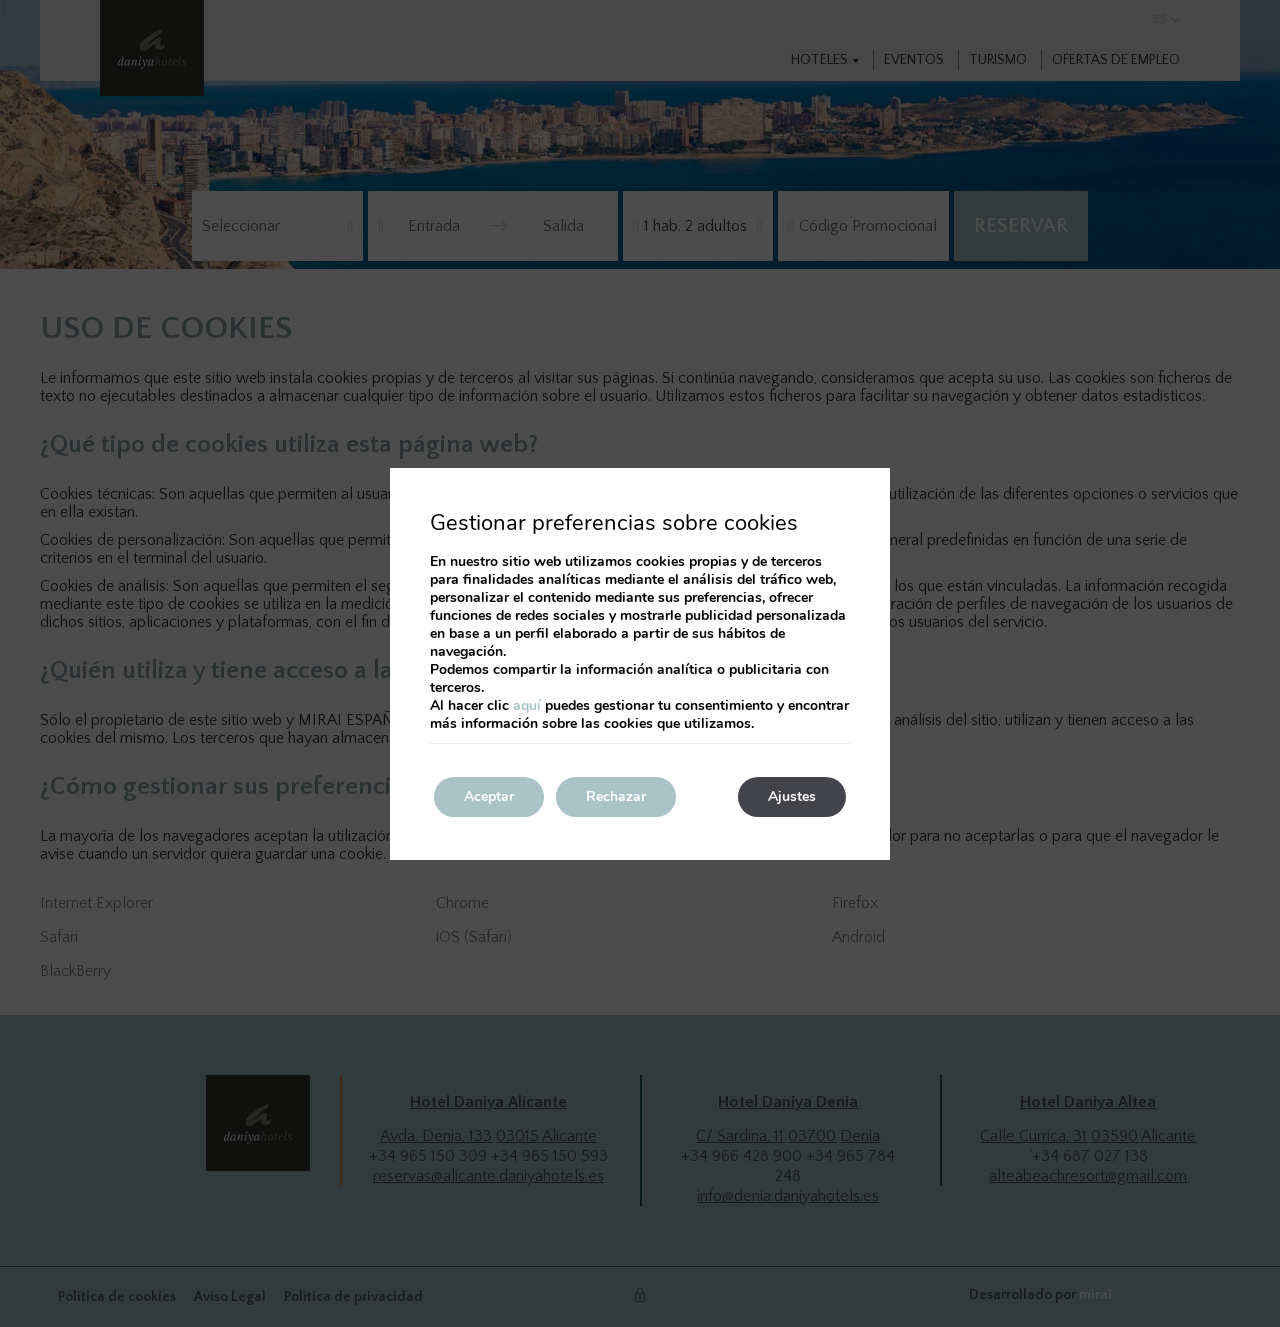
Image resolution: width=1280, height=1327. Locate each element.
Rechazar (616, 796)
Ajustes (792, 796)
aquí (527, 705)
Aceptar (489, 796)
